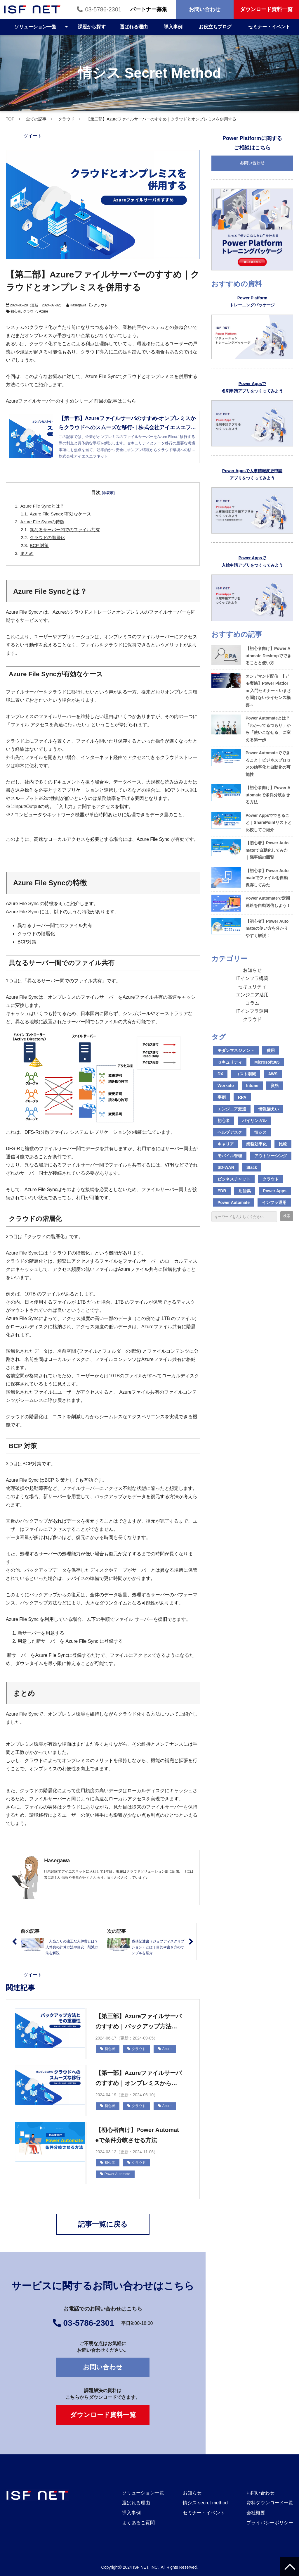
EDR (222, 1190)
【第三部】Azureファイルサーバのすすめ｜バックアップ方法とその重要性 (138, 2022)
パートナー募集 (148, 9)
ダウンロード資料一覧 (266, 9)
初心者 (16, 311)
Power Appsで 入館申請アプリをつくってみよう (252, 561)
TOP (10, 119)
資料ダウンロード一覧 (269, 2502)
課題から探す (92, 26)
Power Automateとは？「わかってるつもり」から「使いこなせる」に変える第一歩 (268, 729)
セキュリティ (252, 986)
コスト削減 (245, 1074)
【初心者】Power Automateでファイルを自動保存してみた (267, 877)
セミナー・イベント (269, 26)
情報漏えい (268, 1109)
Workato (226, 1085)
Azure (43, 311)
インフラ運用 (274, 1202)
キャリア (226, 1144)
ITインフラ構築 (252, 978)
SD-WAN (226, 1167)
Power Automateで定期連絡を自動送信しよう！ (268, 902)
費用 (271, 1050)
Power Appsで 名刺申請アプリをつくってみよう (252, 387)
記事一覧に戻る (103, 2224)
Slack (251, 1167)
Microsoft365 (266, 1062)
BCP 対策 (39, 545)
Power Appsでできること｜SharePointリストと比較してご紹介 (269, 822)
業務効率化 (256, 1144)
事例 (222, 1097)
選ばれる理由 (134, 26)
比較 (283, 1144)
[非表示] (108, 493)
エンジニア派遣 (232, 1109)
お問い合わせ (204, 9)
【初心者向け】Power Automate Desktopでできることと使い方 (268, 655)
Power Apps (274, 1190)
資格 (275, 1085)
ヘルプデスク (230, 1132)
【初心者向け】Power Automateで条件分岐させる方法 (137, 2135)
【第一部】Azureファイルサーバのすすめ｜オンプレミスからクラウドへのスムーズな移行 (138, 2079)
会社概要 (255, 2512)
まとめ (27, 553)
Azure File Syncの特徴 (42, 521)
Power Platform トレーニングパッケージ (252, 302)
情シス (260, 1132)
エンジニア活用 (252, 994)
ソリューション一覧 (35, 26)
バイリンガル (254, 1120)
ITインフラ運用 (252, 1011)
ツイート (32, 135)
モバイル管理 (230, 1155)
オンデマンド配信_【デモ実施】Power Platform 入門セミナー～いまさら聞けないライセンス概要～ (268, 690)
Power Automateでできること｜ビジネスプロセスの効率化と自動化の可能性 (268, 763)
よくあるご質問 (138, 2522)
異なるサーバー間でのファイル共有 (65, 529)
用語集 (245, 1190)
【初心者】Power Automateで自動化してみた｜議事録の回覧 (267, 850)
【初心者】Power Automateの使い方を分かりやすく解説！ (267, 928)
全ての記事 (36, 119)
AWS (272, 1074)
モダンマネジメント (236, 1050)
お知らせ (252, 970)
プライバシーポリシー (269, 2522)
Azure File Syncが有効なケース (60, 513)
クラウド (66, 119)
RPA (242, 1097)
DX (220, 1074)
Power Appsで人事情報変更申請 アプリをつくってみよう (252, 474)
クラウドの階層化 (47, 537)
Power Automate (115, 2174)
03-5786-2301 (103, 9)
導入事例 (173, 26)
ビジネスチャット (234, 1179)
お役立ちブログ (215, 26)
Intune (252, 1085)
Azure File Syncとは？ (42, 505)
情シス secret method (205, 2502)
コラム (252, 1002)
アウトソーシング (270, 1155)
